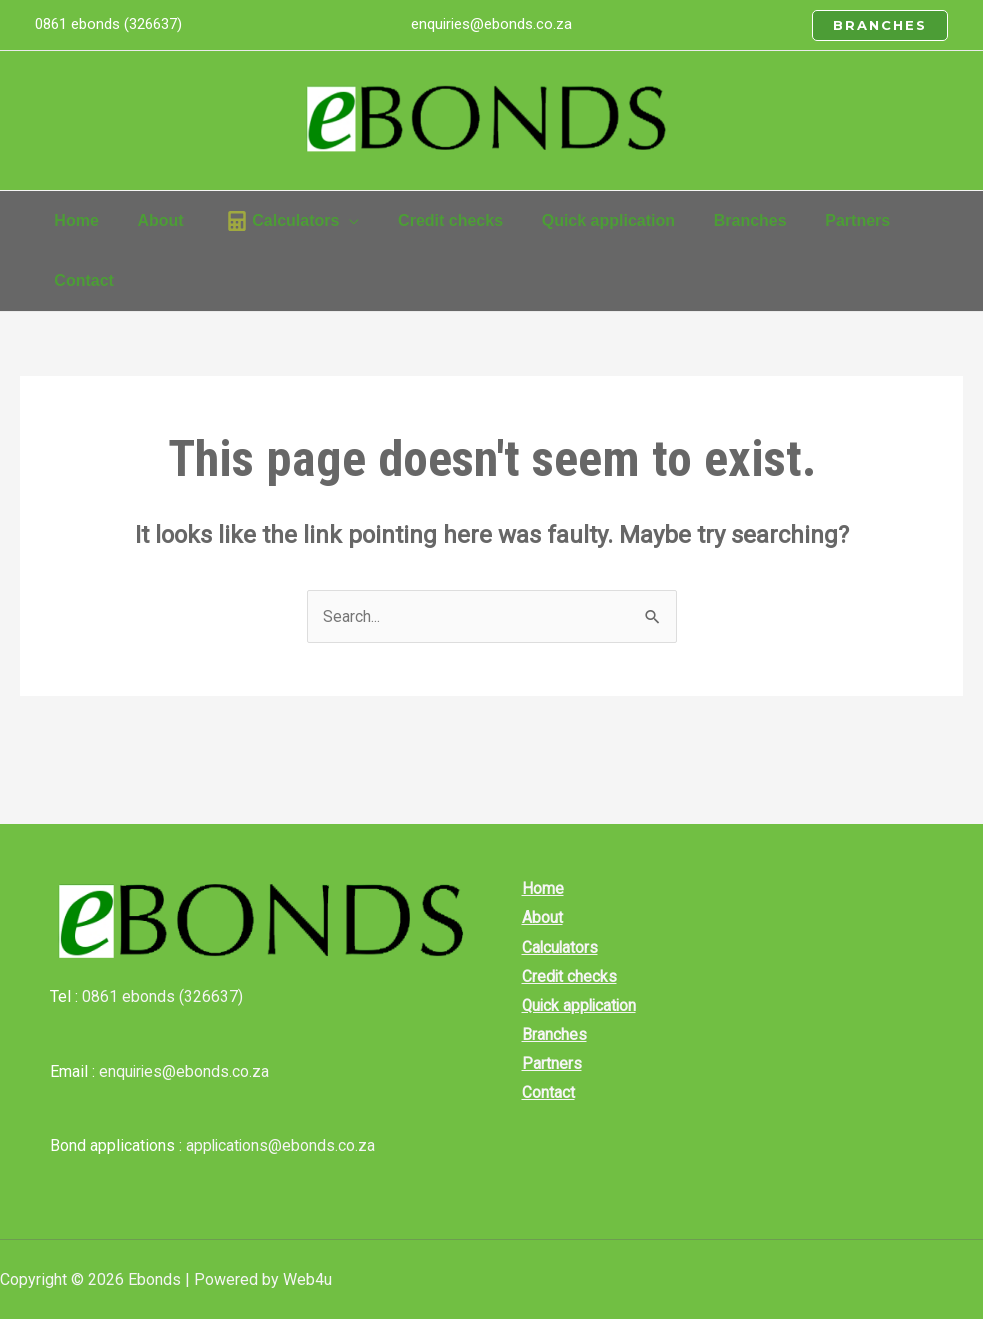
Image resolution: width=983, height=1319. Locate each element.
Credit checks (565, 978)
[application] (333, 221)
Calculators (556, 948)
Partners (547, 1067)
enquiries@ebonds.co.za (491, 24)
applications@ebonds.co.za (282, 1145)
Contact (543, 1096)
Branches (549, 1037)
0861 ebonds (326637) (162, 996)
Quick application (576, 1007)
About (537, 918)
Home (538, 888)
